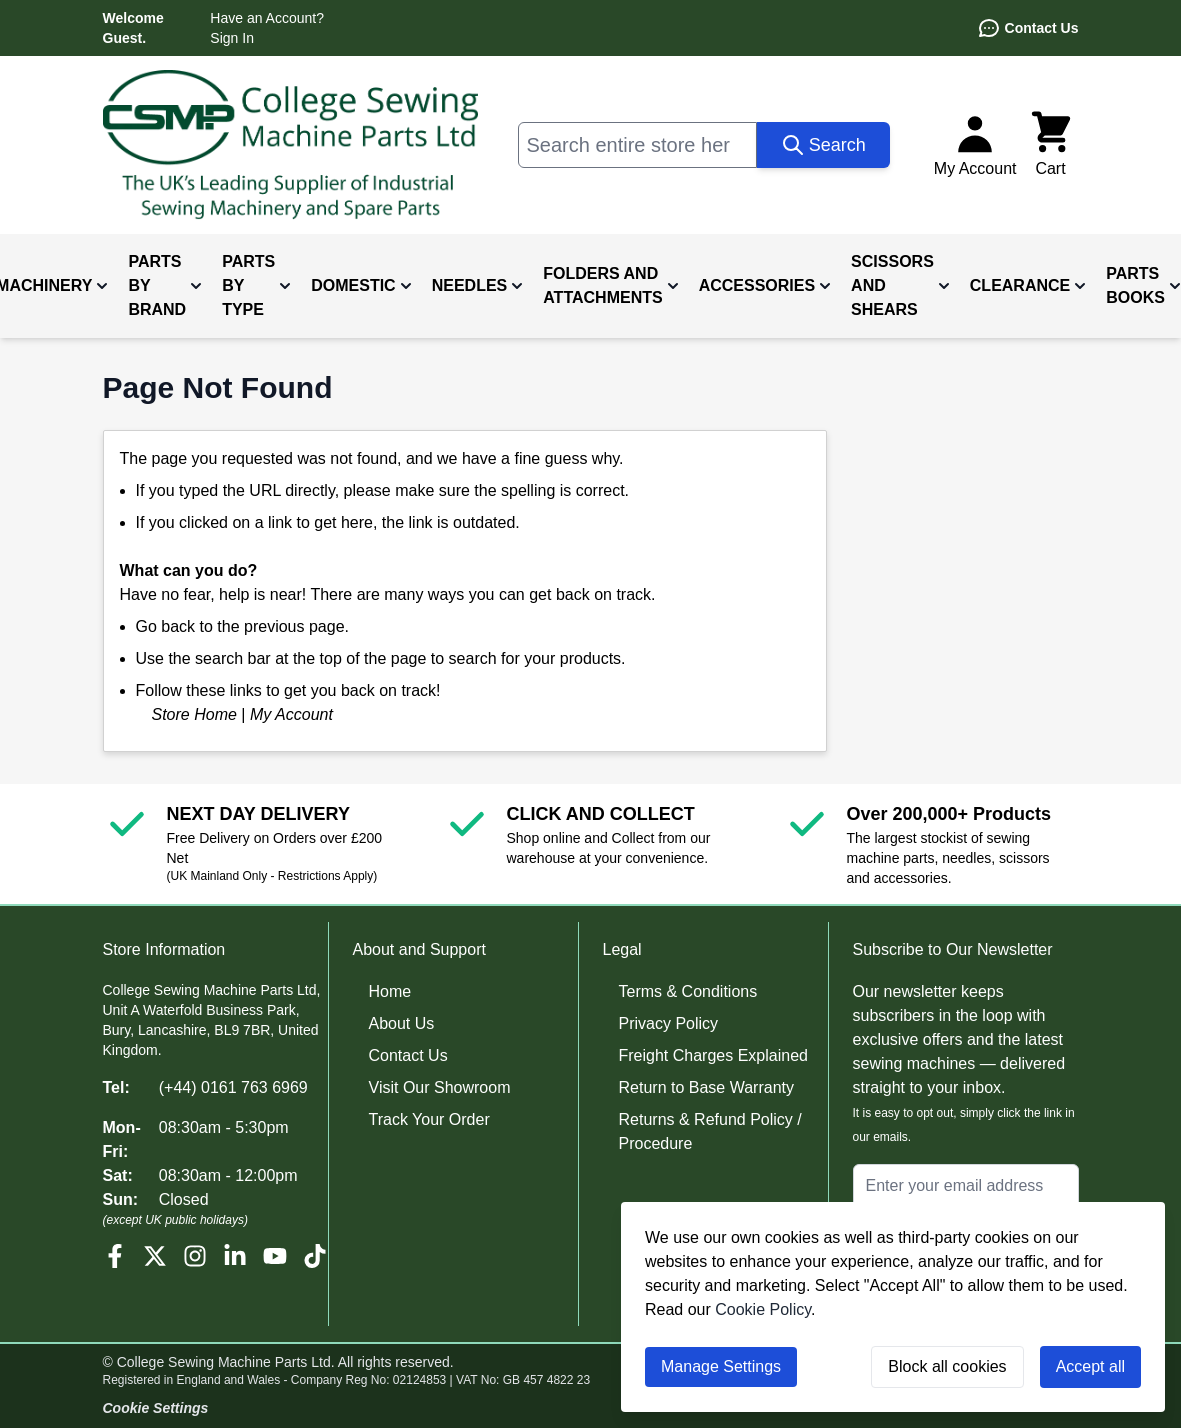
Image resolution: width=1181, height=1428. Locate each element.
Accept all (1090, 1366)
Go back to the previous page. (242, 626)
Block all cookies (947, 1366)
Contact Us (1028, 28)
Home (390, 991)
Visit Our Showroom (440, 1087)
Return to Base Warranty (706, 1087)
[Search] (823, 145)
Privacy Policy (669, 1023)
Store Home (194, 714)
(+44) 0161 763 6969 (233, 1087)
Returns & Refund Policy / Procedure (710, 1131)
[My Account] (975, 145)
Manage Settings (721, 1366)
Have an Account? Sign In (267, 28)
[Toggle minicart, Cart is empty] (1051, 145)
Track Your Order (429, 1119)
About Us (402, 1023)
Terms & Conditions (688, 991)
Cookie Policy (763, 1309)
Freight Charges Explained (713, 1055)
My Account (291, 714)
